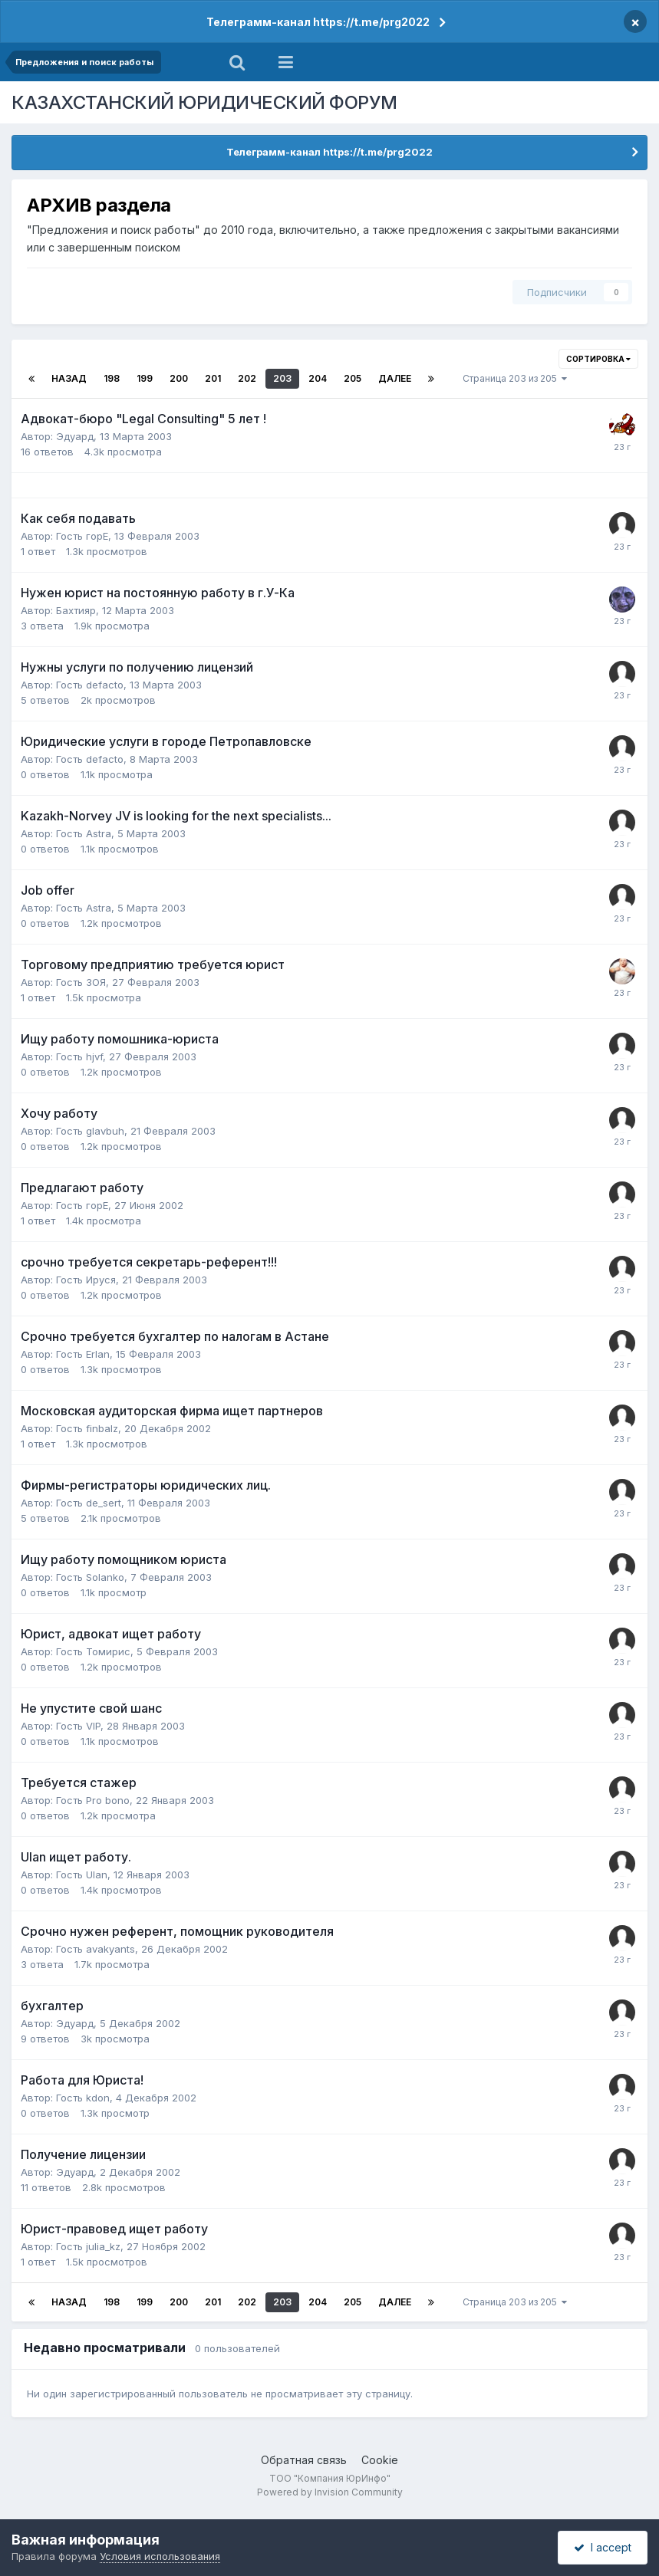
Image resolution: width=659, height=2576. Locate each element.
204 (317, 378)
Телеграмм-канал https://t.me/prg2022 (318, 21)
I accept (602, 2547)
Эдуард (75, 436)
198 (112, 378)
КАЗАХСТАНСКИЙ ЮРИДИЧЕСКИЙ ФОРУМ (204, 102)
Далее (394, 378)
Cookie (379, 2459)
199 (145, 378)
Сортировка (598, 358)
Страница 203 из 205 (515, 378)
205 (352, 378)
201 (213, 378)
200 (179, 378)
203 (282, 378)
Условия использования (160, 2556)
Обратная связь (304, 2459)
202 (247, 378)
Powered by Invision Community (330, 2492)
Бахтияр (76, 610)
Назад (69, 378)
